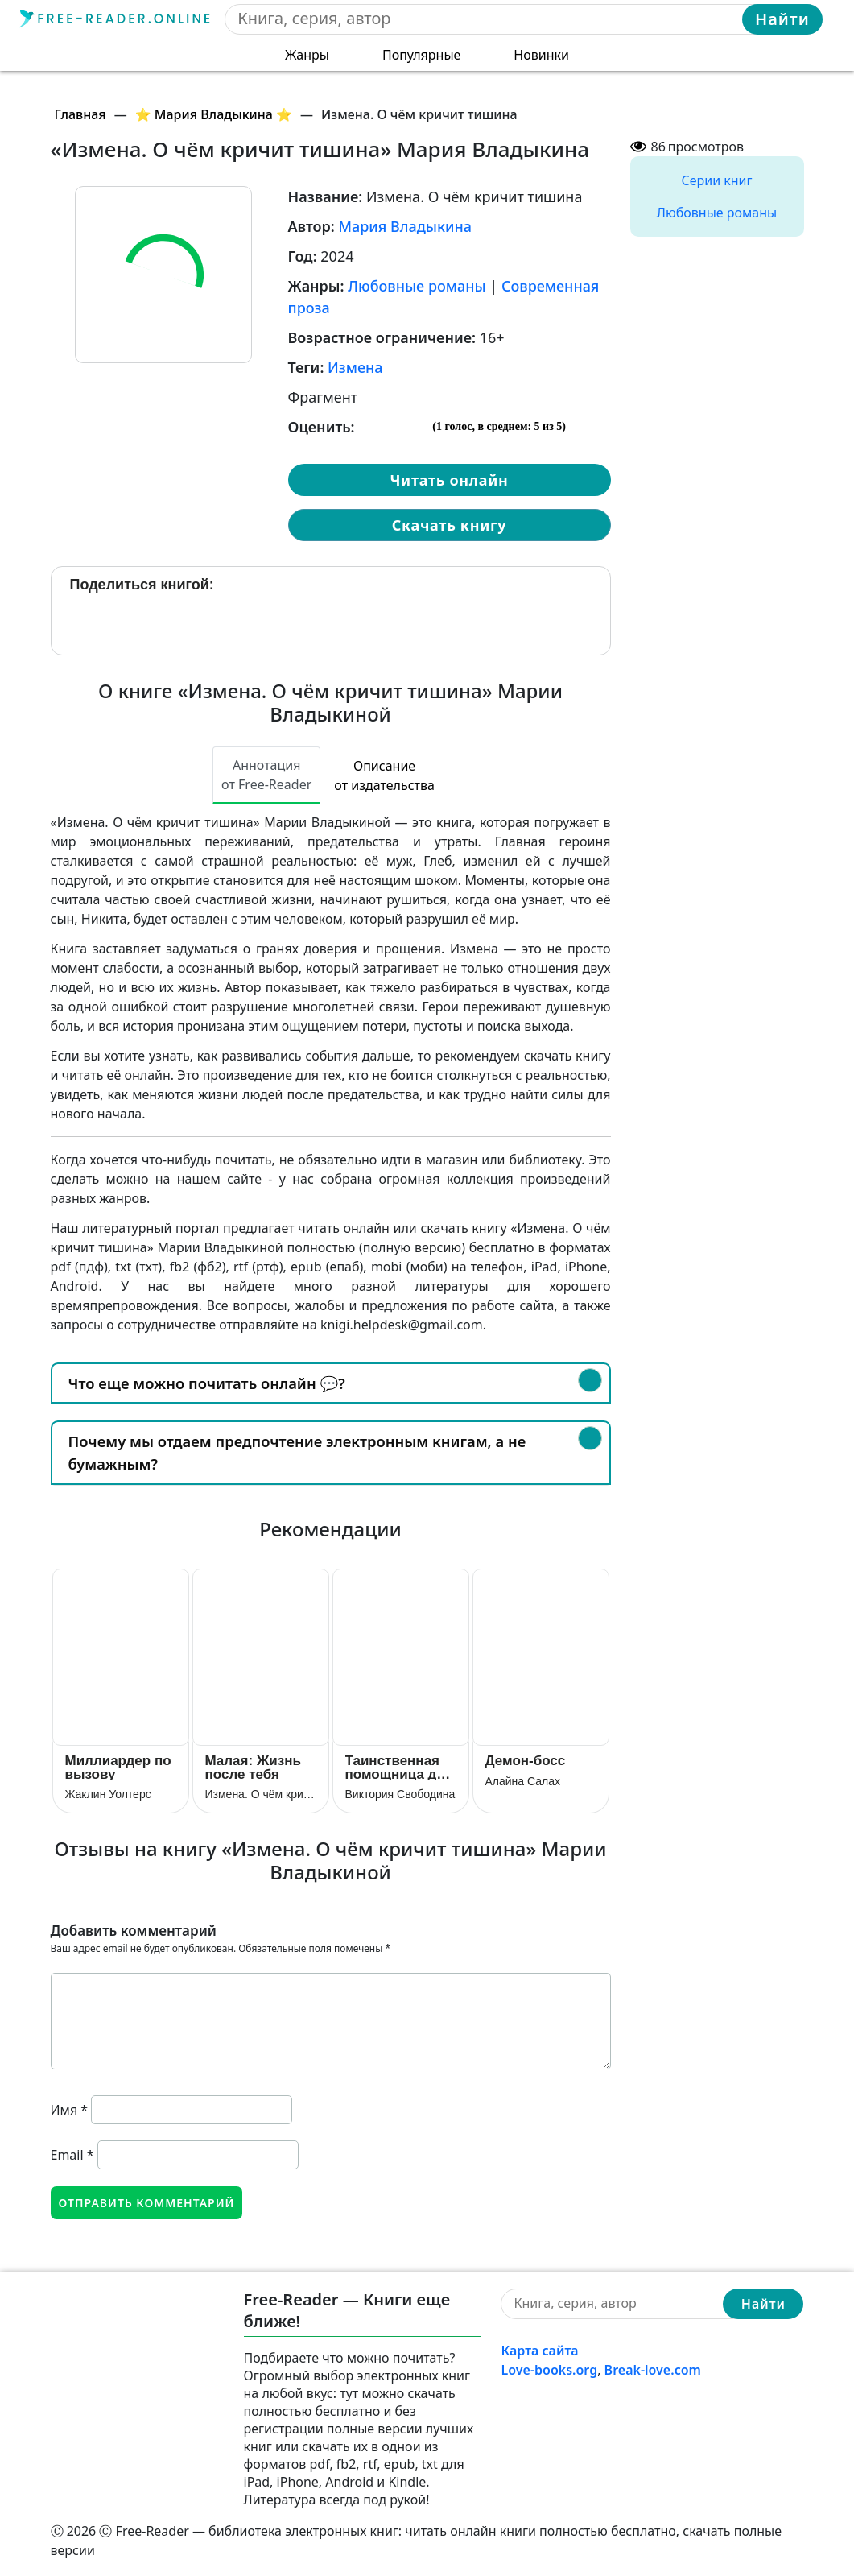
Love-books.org (549, 2370)
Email (72, 2155)
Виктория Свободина (400, 1794)
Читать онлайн (449, 480)
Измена (355, 367)
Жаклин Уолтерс (108, 1794)
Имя (70, 2110)
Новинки (541, 55)
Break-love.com (652, 2370)
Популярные (421, 55)
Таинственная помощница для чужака (399, 1767)
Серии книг (716, 180)
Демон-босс (525, 1761)
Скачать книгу (449, 525)
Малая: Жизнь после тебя (253, 1767)
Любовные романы (416, 286)
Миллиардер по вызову (118, 1767)
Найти (782, 19)
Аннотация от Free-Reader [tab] (266, 774)
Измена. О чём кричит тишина (260, 1794)
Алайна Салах (523, 1781)
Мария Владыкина (405, 226)
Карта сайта (539, 2350)
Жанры (307, 55)
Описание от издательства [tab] (384, 775)
